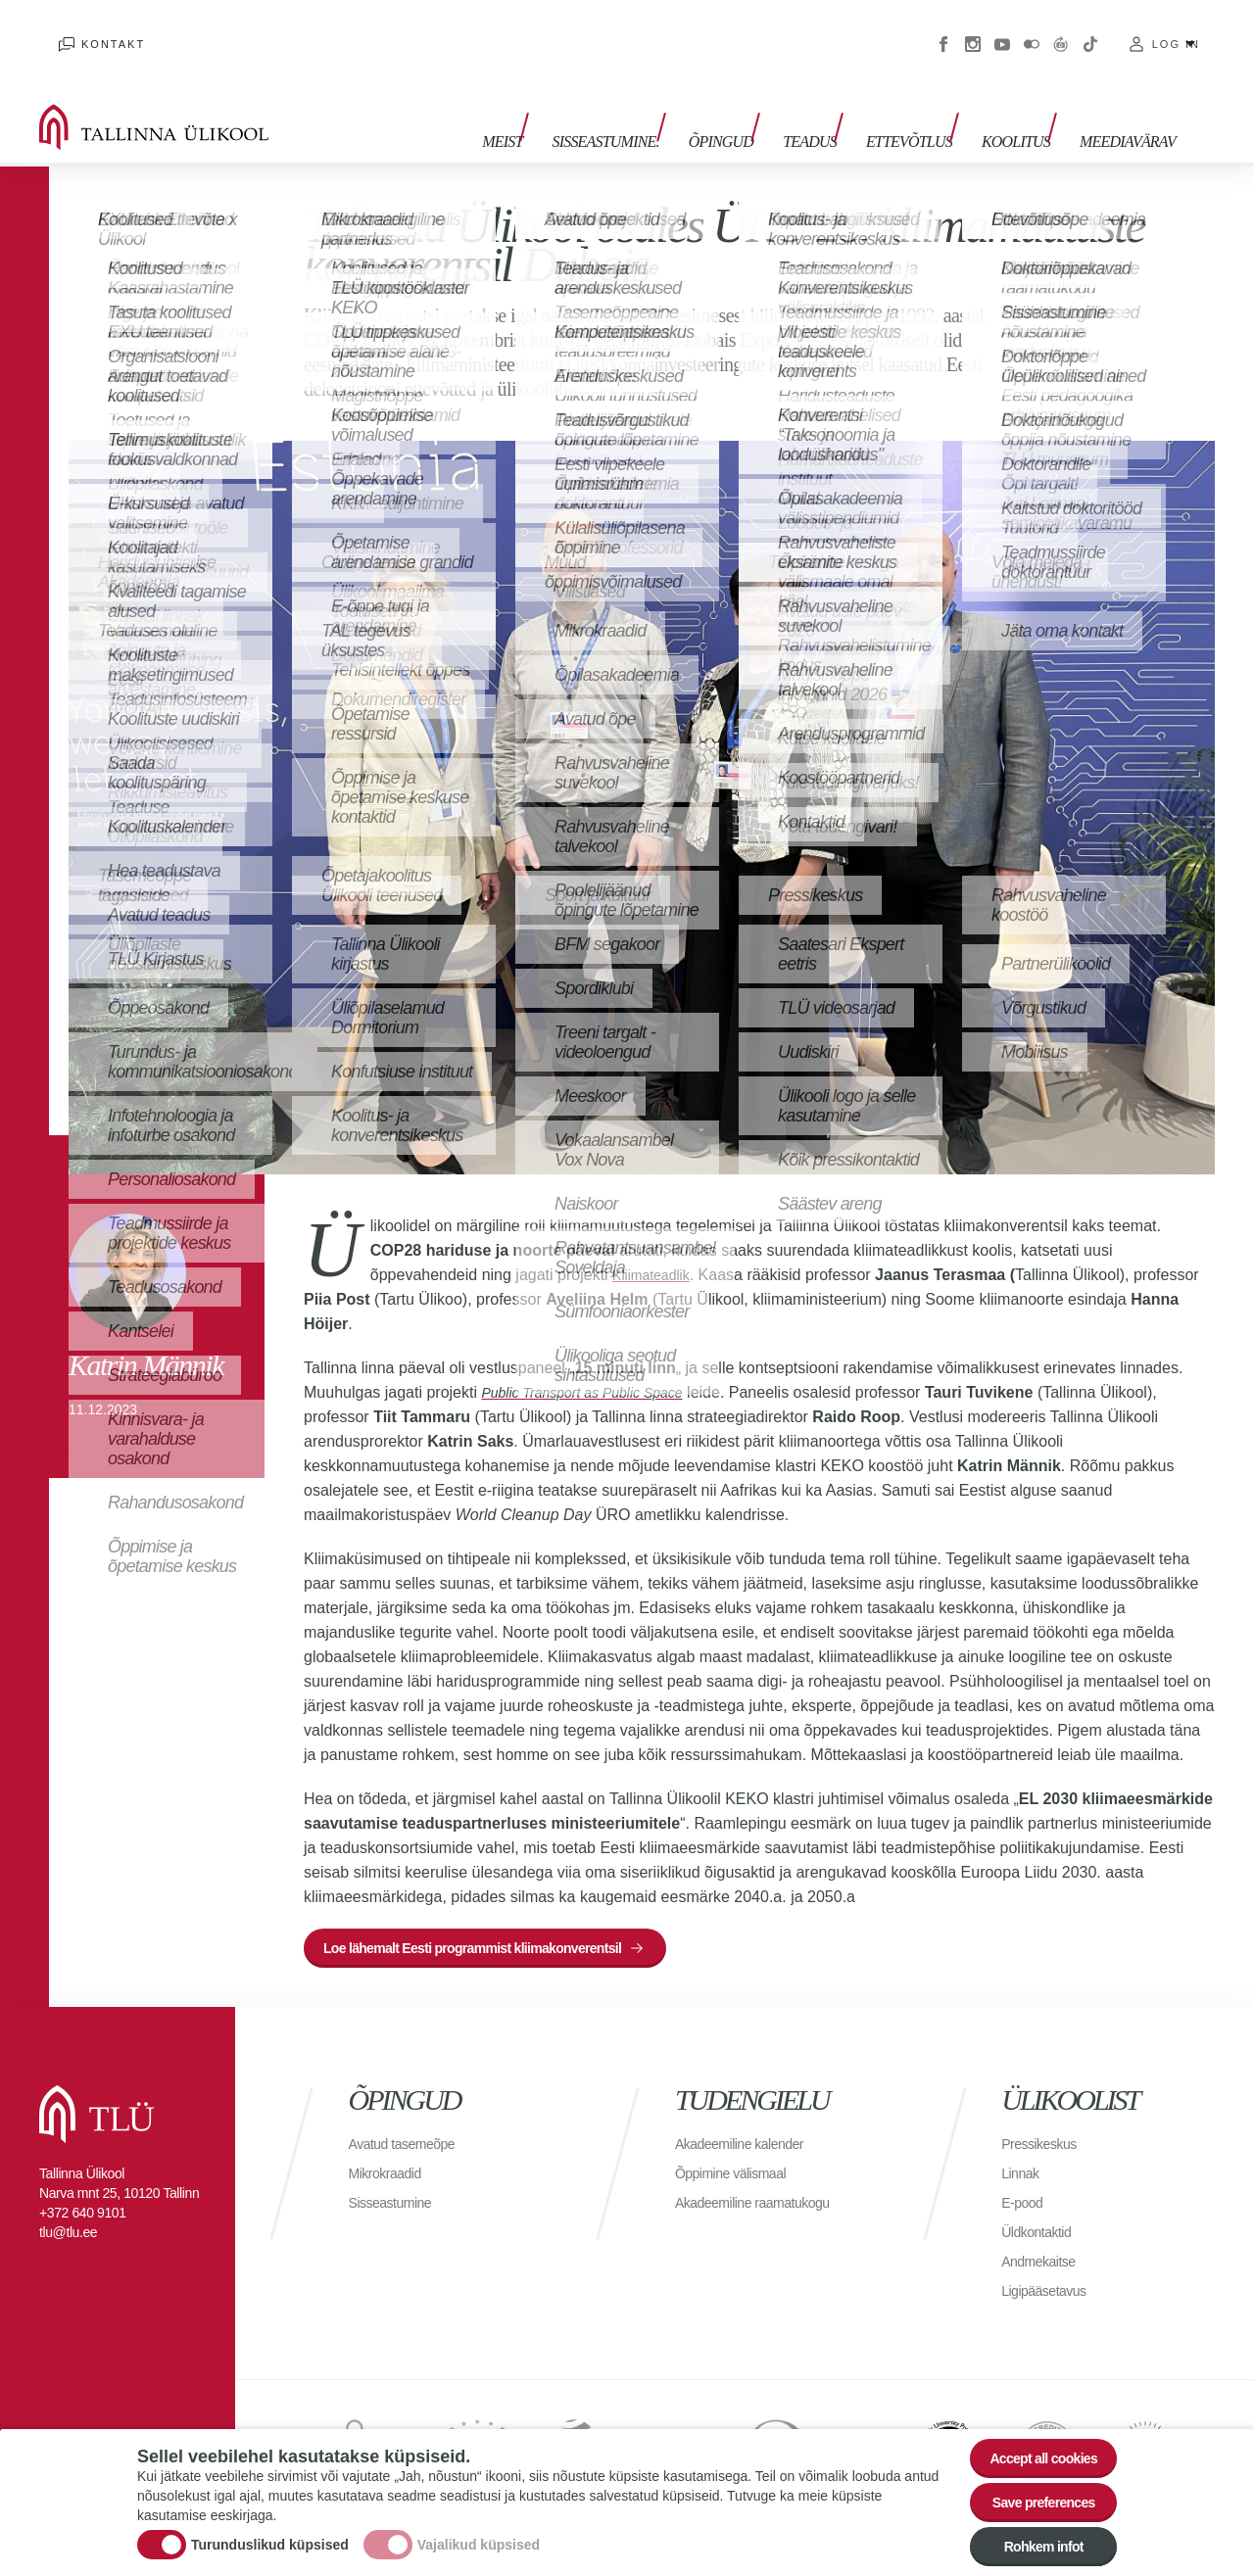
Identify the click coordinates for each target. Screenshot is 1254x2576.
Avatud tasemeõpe (410, 2124)
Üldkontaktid (1041, 2212)
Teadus (839, 105)
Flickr (1031, 29)
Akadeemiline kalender (749, 2124)
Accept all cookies (1031, 2433)
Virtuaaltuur (1061, 29)
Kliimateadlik (656, 1245)
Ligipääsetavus (1050, 2271)
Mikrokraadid (391, 2153)
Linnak (1022, 2153)
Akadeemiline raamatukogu (764, 2182)
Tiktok (1090, 29)
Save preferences (1031, 2487)
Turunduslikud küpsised (270, 2530)
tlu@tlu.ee (68, 2212)
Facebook (943, 29)
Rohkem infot (1031, 2541)
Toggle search (1225, 98)
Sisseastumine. (654, 105)
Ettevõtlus (929, 105)
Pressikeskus (1044, 2124)
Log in (1176, 29)
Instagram (973, 29)
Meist (561, 105)
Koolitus (1025, 105)
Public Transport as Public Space (595, 1363)
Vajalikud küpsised (478, 2530)
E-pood (1025, 2182)
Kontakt (93, 29)
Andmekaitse (1043, 2241)
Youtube (1002, 29)
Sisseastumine (397, 2182)
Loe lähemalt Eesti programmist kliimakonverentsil (498, 1923)
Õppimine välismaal (739, 2153)
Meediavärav (1128, 105)
